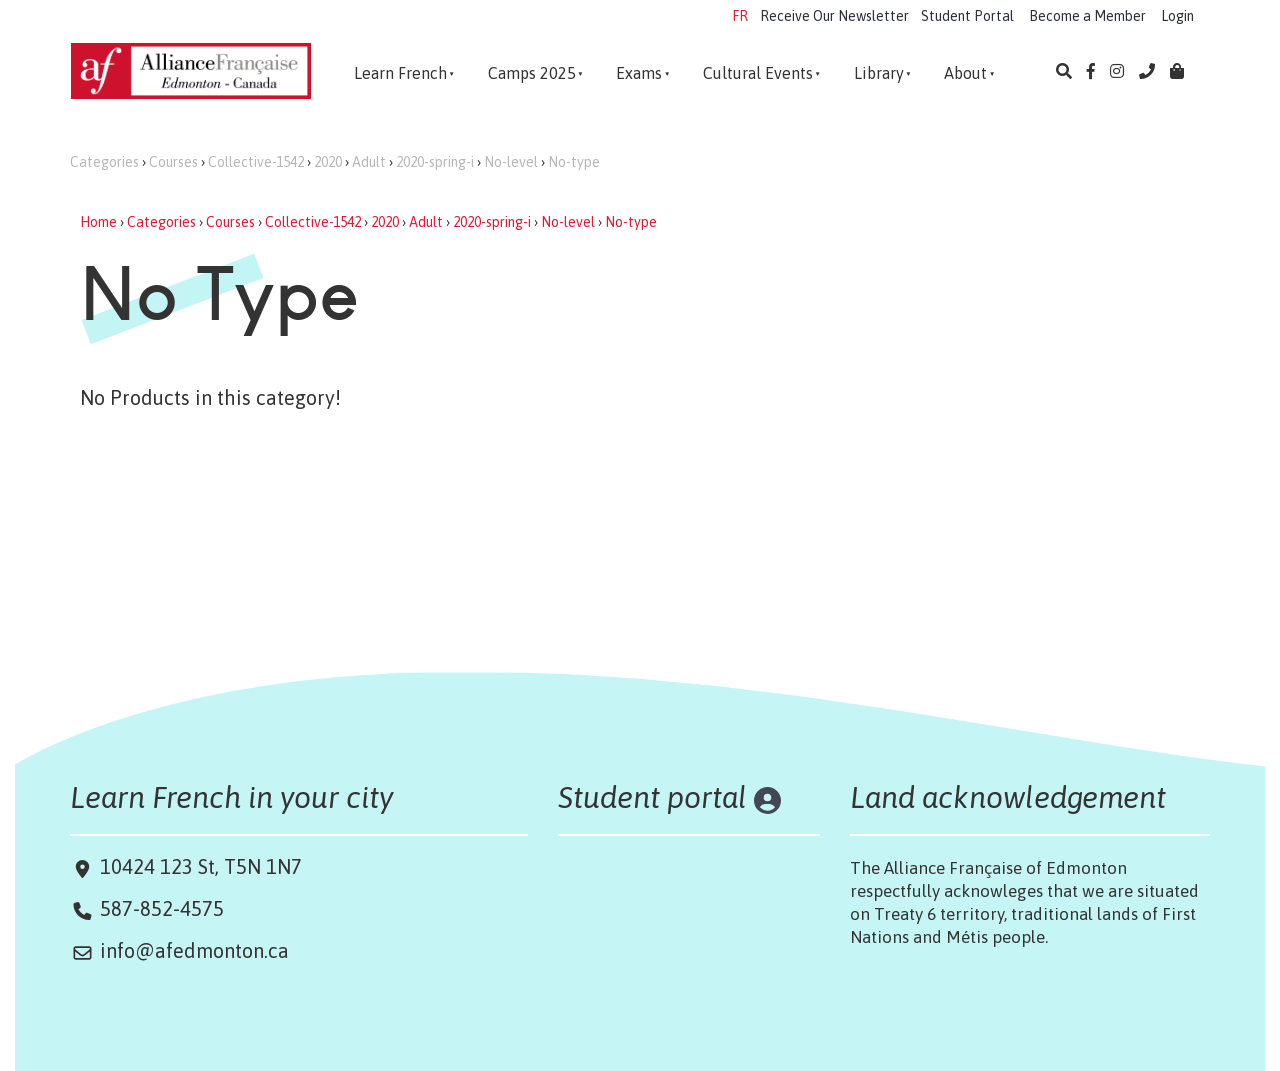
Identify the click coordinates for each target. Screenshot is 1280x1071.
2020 (328, 162)
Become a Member (1087, 16)
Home (98, 222)
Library (879, 73)
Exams (639, 73)
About (965, 73)
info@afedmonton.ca (194, 950)
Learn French (400, 73)
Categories (104, 162)
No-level (511, 162)
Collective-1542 (256, 162)
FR (740, 16)
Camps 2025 (532, 73)
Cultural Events (758, 73)
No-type (574, 162)
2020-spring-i (435, 162)
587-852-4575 (162, 908)
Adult (369, 162)
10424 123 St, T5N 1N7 (198, 866)
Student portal (652, 797)
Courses (173, 162)
